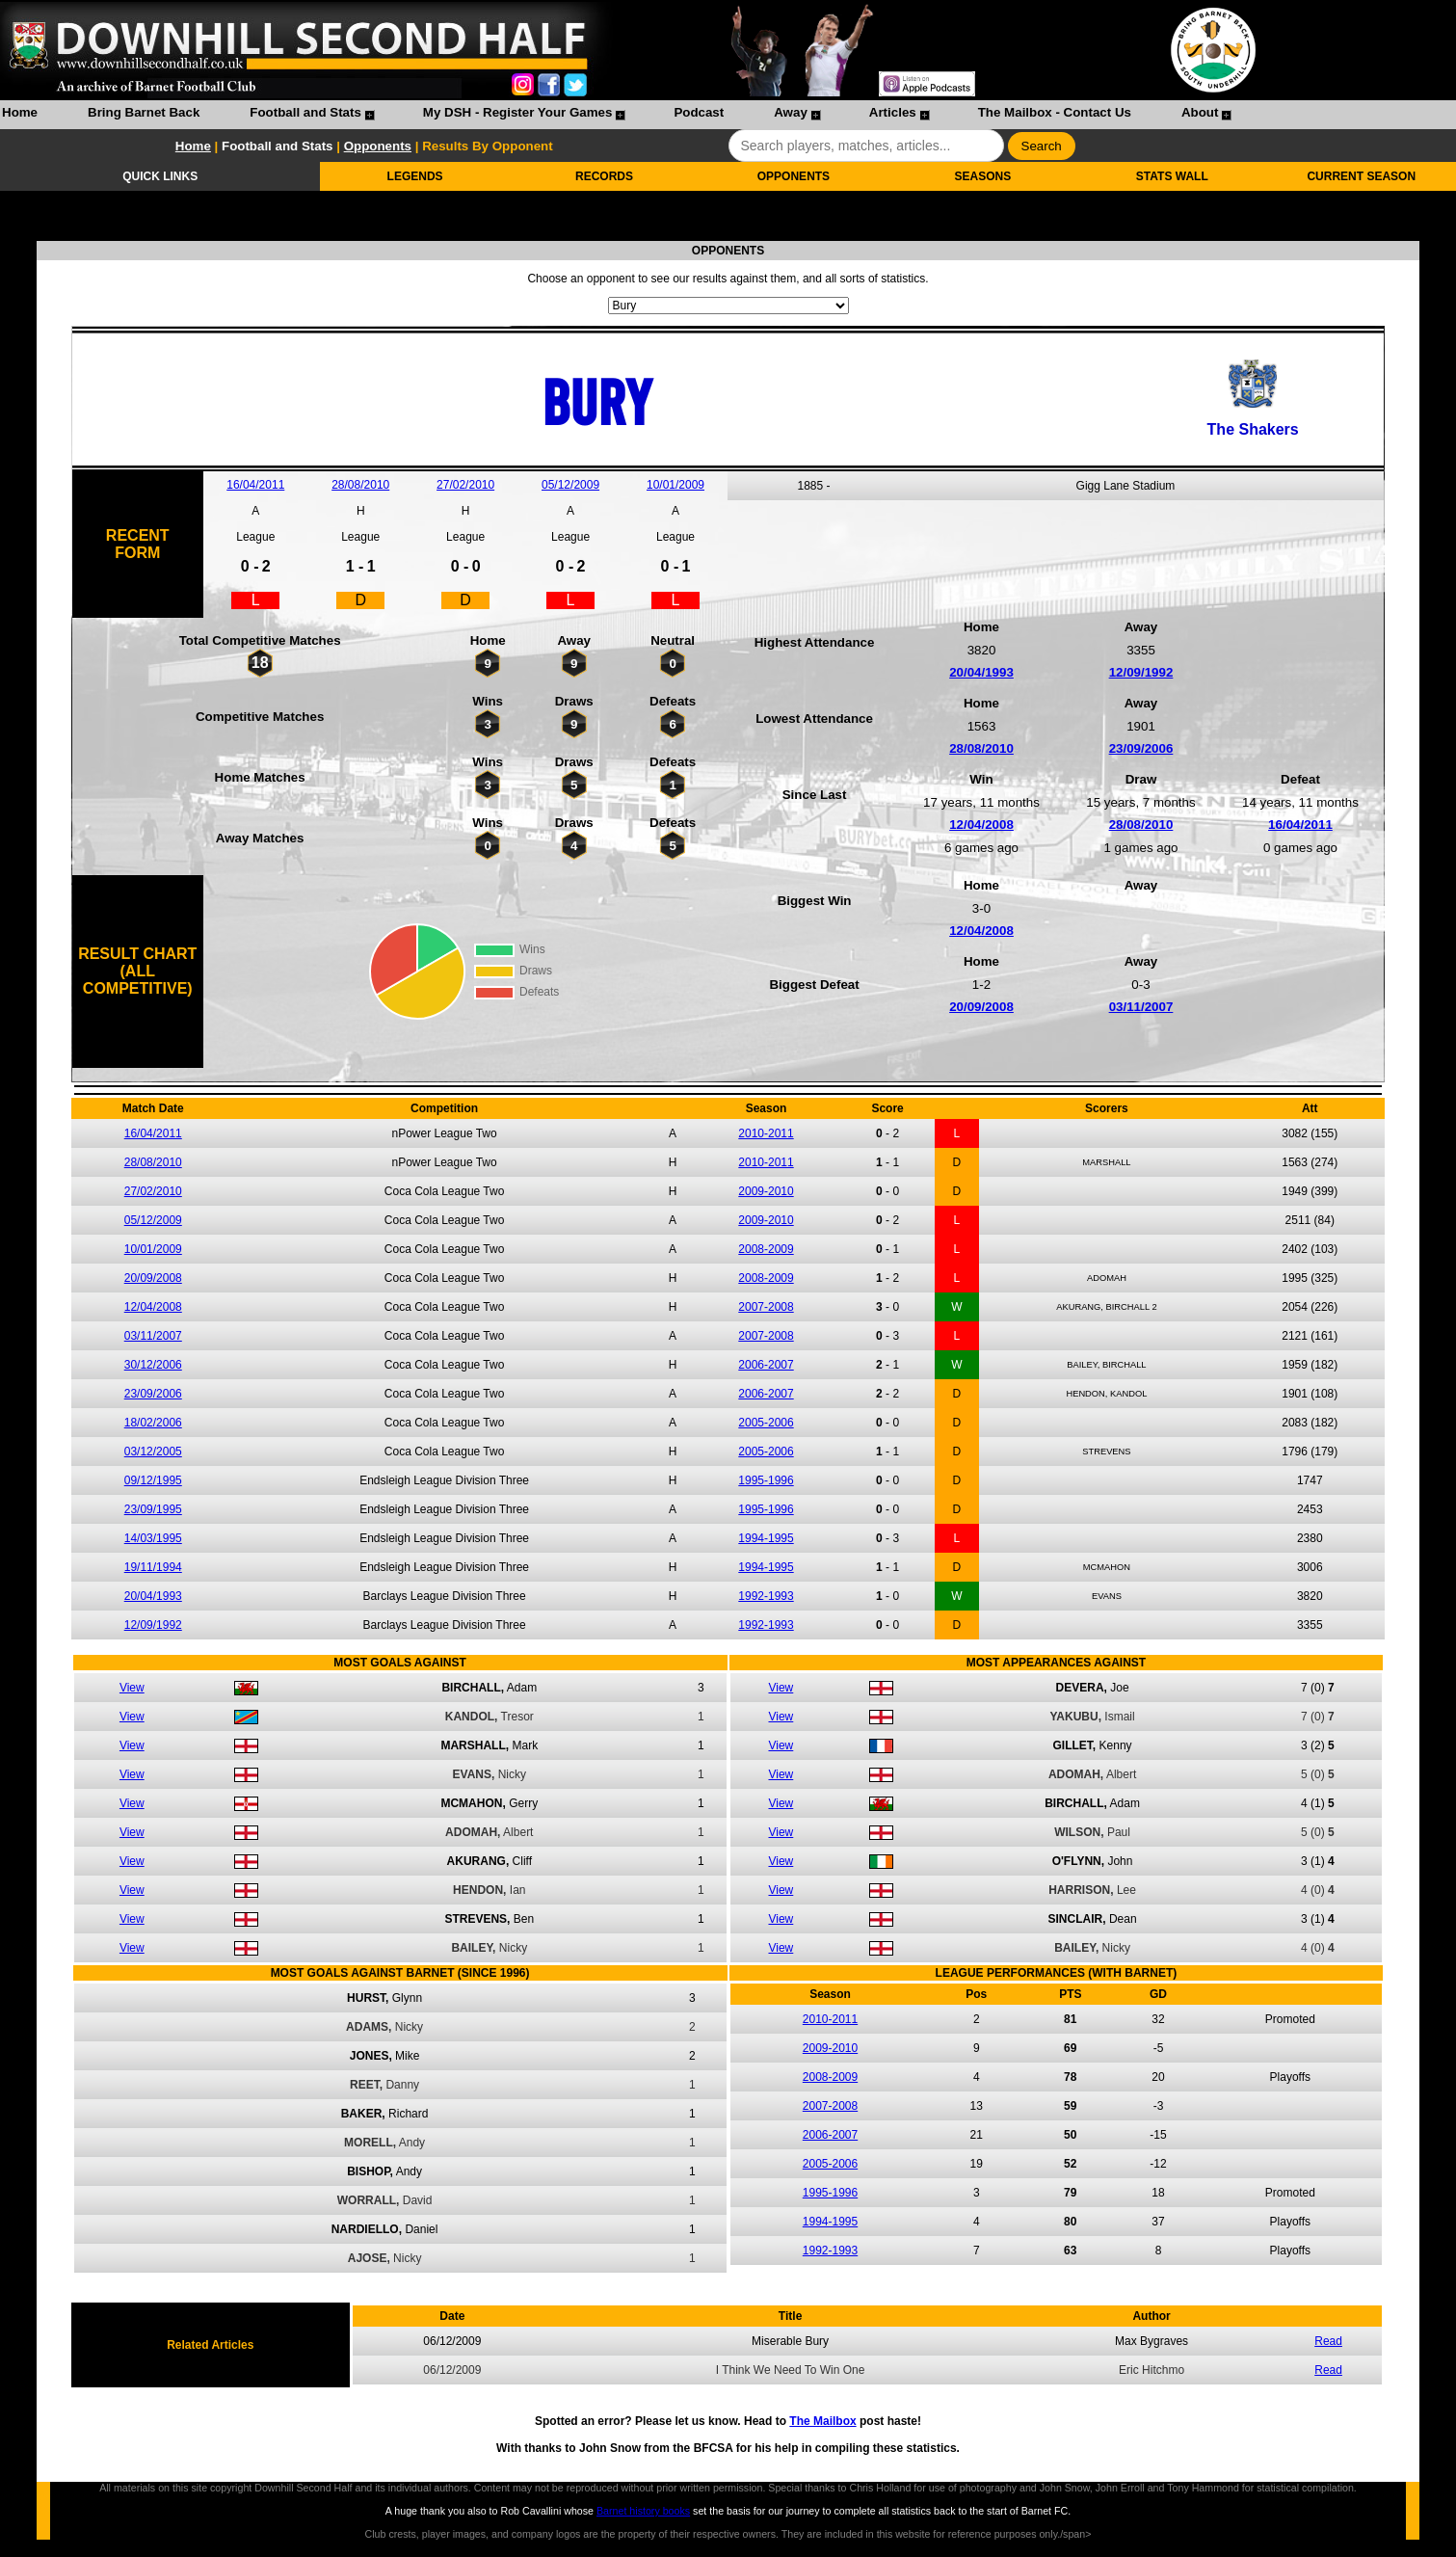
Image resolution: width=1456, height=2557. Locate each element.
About (1200, 112)
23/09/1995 (153, 1509)
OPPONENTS (793, 176)
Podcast (699, 112)
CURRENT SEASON (1361, 176)
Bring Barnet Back (143, 112)
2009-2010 (765, 1191)
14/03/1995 (153, 1538)
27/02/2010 (465, 485)
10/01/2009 (675, 485)
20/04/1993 (981, 672)
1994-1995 (765, 1538)
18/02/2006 (153, 1422)
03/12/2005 (153, 1451)
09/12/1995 (153, 1480)
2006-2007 (765, 1365)
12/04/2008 (981, 824)
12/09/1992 (1141, 672)
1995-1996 (765, 1480)
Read (1328, 2341)
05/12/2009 (570, 485)
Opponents (377, 146)
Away (790, 112)
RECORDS (604, 176)
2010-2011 (765, 1133)
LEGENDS (415, 176)
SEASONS (983, 176)
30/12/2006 (153, 1365)
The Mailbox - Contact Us (1054, 112)
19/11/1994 (153, 1567)
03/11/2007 (1141, 1006)
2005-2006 (765, 1422)
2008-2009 (765, 1249)
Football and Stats (305, 112)
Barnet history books (643, 2511)
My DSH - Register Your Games (518, 112)
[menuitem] (20, 114)
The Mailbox (822, 2421)
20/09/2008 (981, 1006)
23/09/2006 (1141, 748)
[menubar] (615, 114)
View (132, 1687)
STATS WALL (1172, 176)
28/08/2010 (360, 485)
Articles (892, 112)
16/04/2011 (255, 485)
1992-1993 (765, 1596)
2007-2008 (765, 1307)
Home (20, 112)
